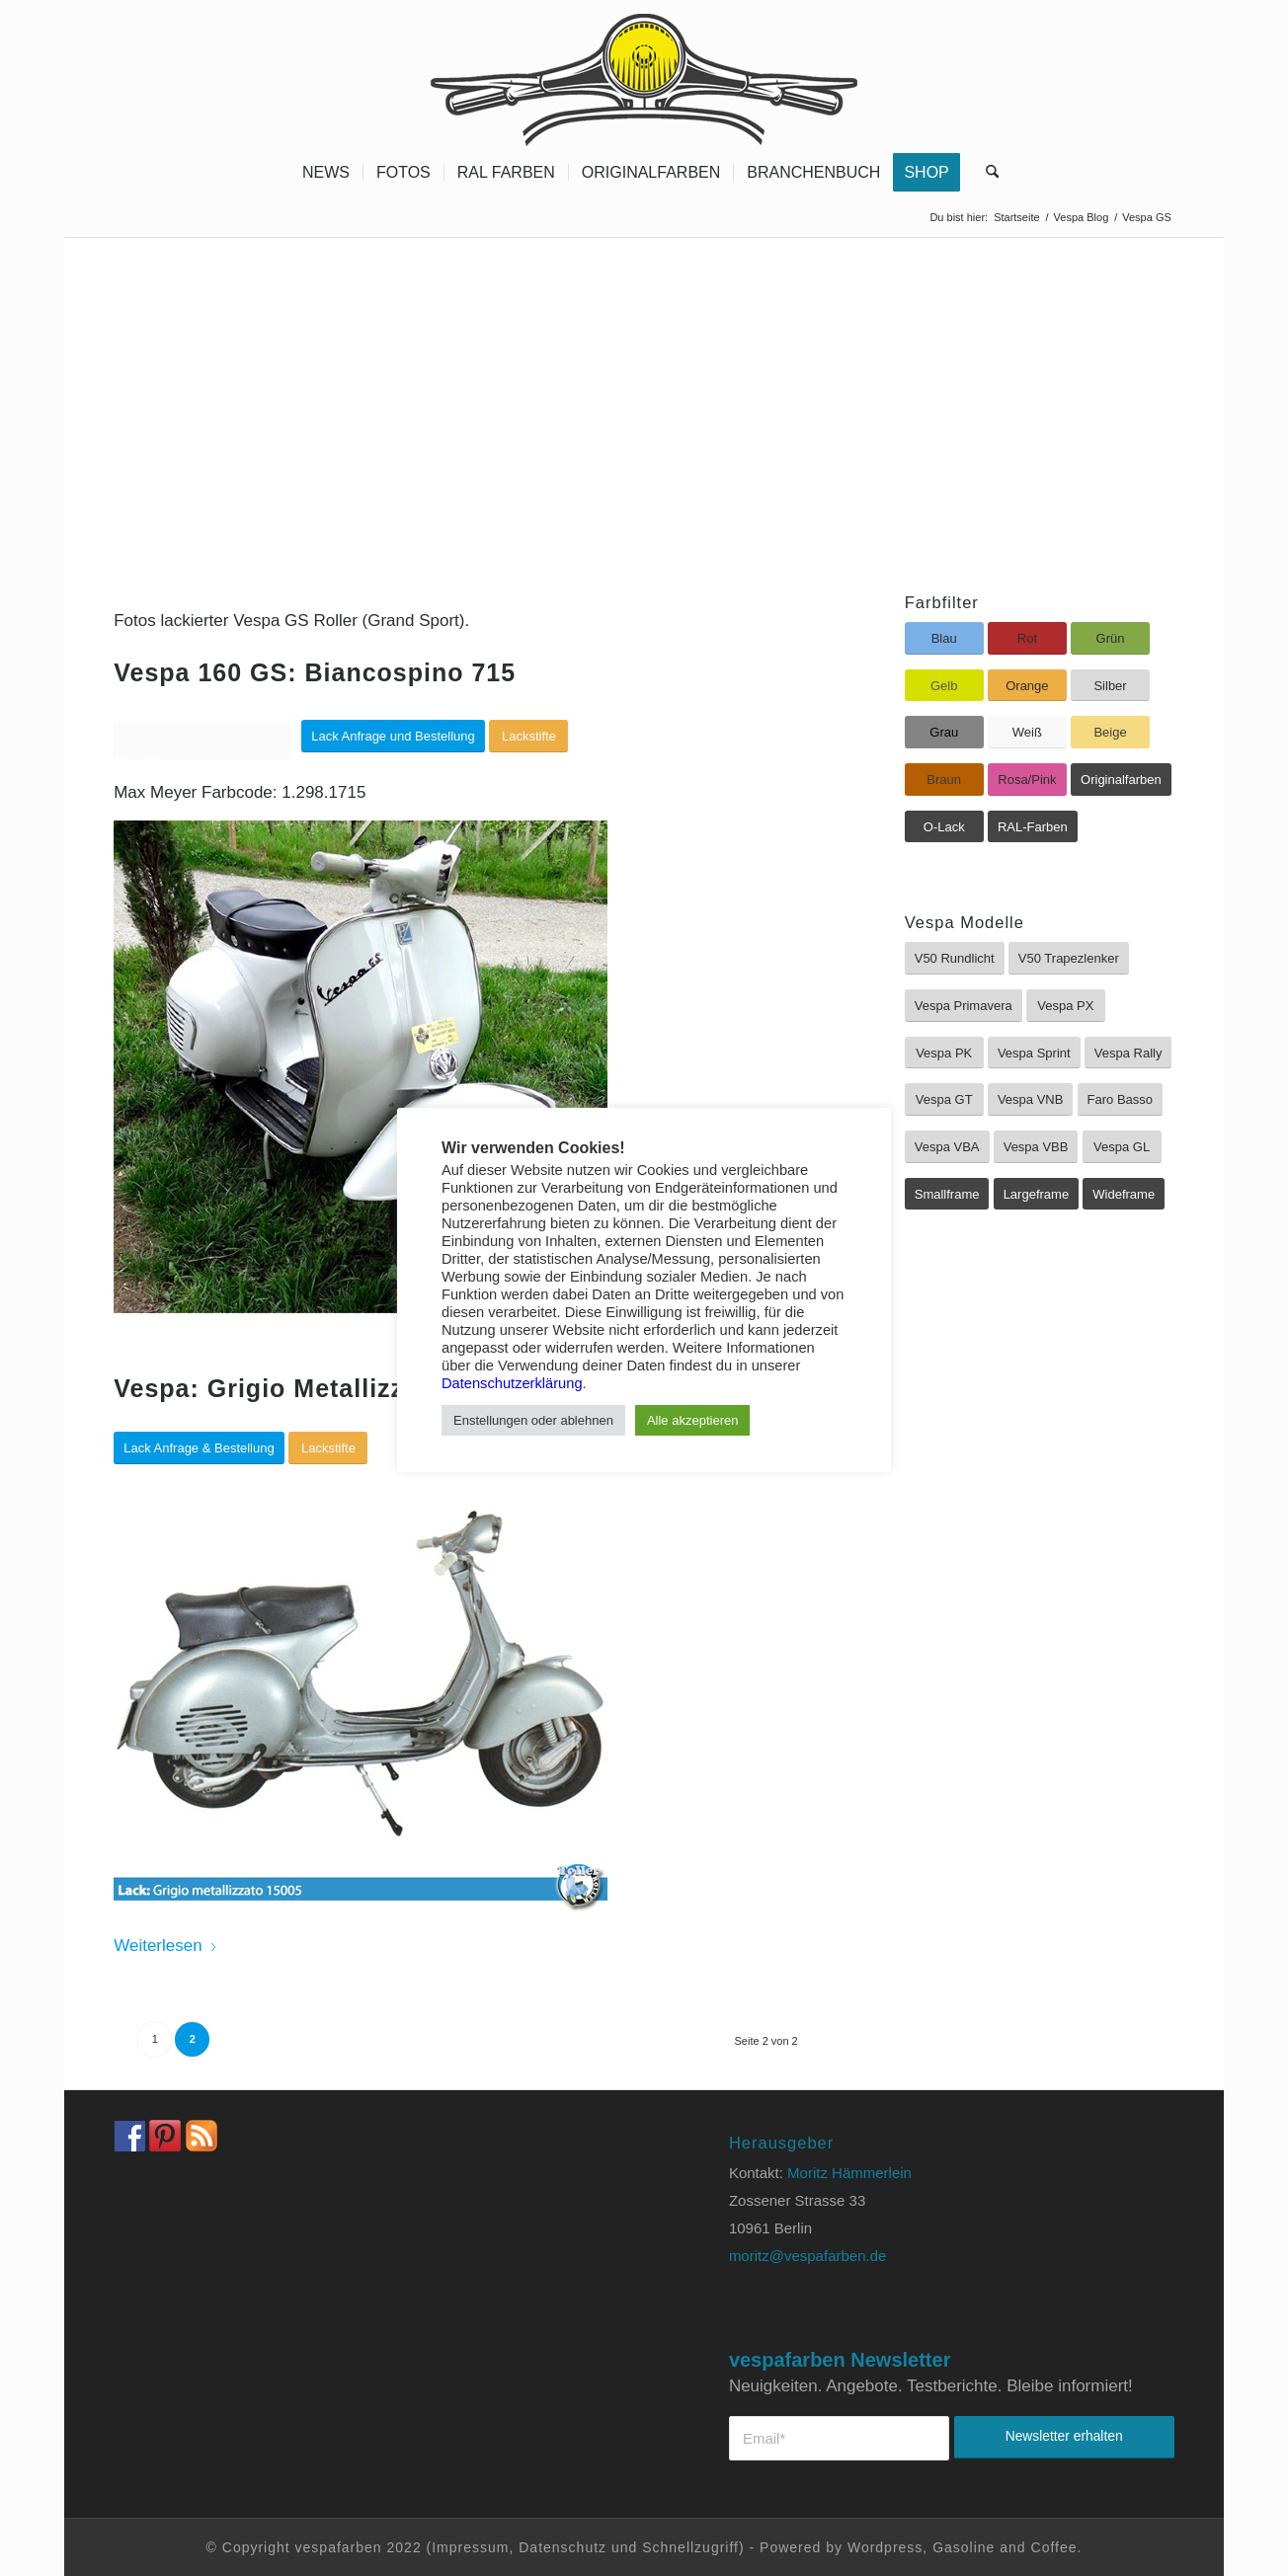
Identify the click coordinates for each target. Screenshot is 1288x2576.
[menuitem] (325, 172)
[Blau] (944, 638)
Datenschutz (562, 2547)
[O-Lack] (944, 827)
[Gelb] (944, 685)
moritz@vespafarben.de (807, 2255)
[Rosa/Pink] (1027, 779)
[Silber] (1110, 685)
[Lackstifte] (528, 736)
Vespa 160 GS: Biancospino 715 (315, 672)
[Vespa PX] (1065, 1005)
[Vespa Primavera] (963, 1005)
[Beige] (1110, 732)
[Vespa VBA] (947, 1147)
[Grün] (1110, 638)
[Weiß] (1027, 732)
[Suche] (986, 172)
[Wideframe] (1124, 1194)
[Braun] (944, 779)
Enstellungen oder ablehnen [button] (533, 1420)
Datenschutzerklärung (512, 1383)
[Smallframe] (947, 1194)
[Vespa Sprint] (1034, 1053)
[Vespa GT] (944, 1099)
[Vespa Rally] (1128, 1053)
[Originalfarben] (1121, 779)
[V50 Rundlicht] (955, 958)
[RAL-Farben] (1033, 827)
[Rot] (1027, 638)
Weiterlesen (165, 1945)
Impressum (470, 2547)
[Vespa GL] (1122, 1147)
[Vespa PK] (944, 1053)
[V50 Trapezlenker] (1068, 958)
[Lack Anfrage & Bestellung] (199, 1448)
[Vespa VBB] (1036, 1147)
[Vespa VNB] (1031, 1099)
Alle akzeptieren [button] (693, 1420)
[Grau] (944, 732)
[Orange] (1027, 685)
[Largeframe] (1036, 1194)
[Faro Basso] (1120, 1099)
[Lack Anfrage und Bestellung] (393, 736)
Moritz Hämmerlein (849, 2172)
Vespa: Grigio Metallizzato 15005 (319, 1388)
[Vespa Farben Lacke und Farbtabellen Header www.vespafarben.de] (644, 74)
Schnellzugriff (690, 2547)
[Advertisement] (644, 386)
